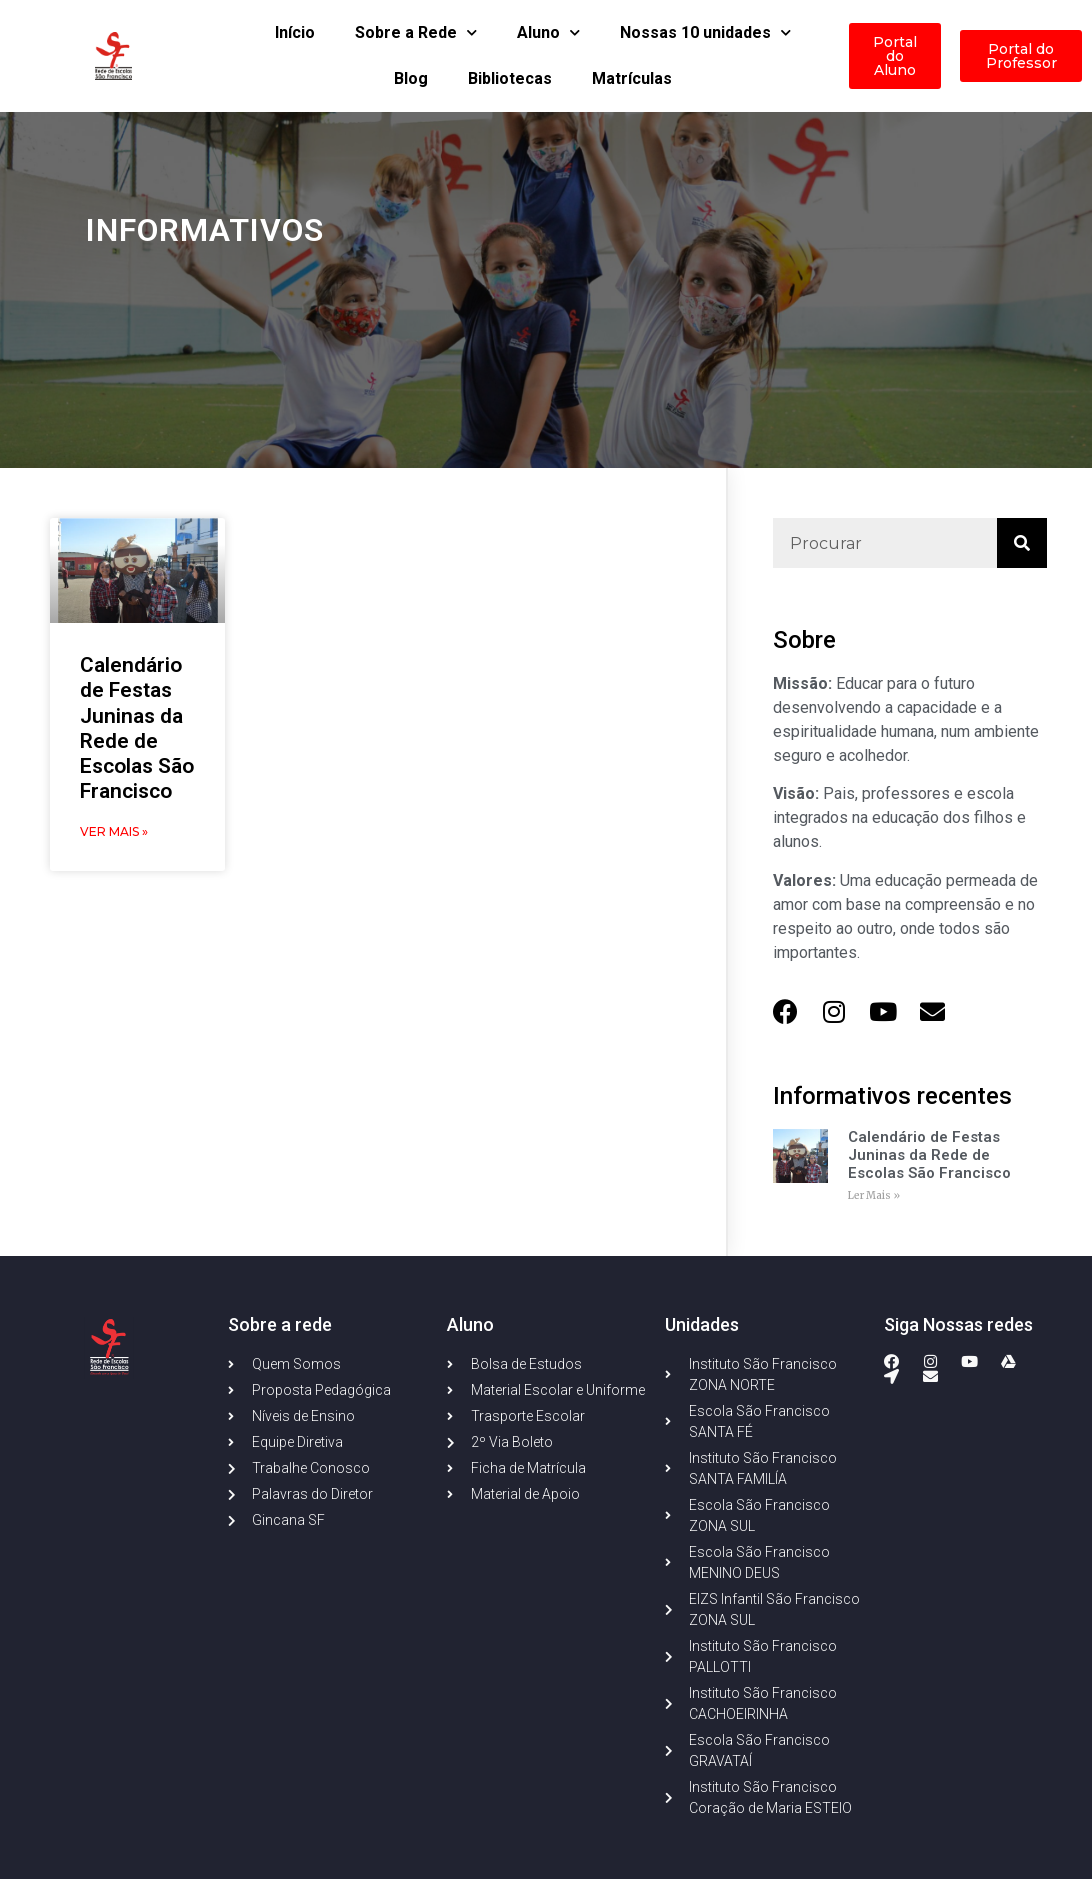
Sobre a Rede (416, 32)
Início (295, 32)
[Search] (1022, 543)
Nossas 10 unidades (705, 32)
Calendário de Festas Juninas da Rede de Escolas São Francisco (137, 728)
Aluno (548, 32)
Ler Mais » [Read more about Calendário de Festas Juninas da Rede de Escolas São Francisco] (874, 1195)
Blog (411, 78)
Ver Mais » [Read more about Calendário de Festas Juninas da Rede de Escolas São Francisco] (114, 831)
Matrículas (632, 78)
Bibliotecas (510, 78)
